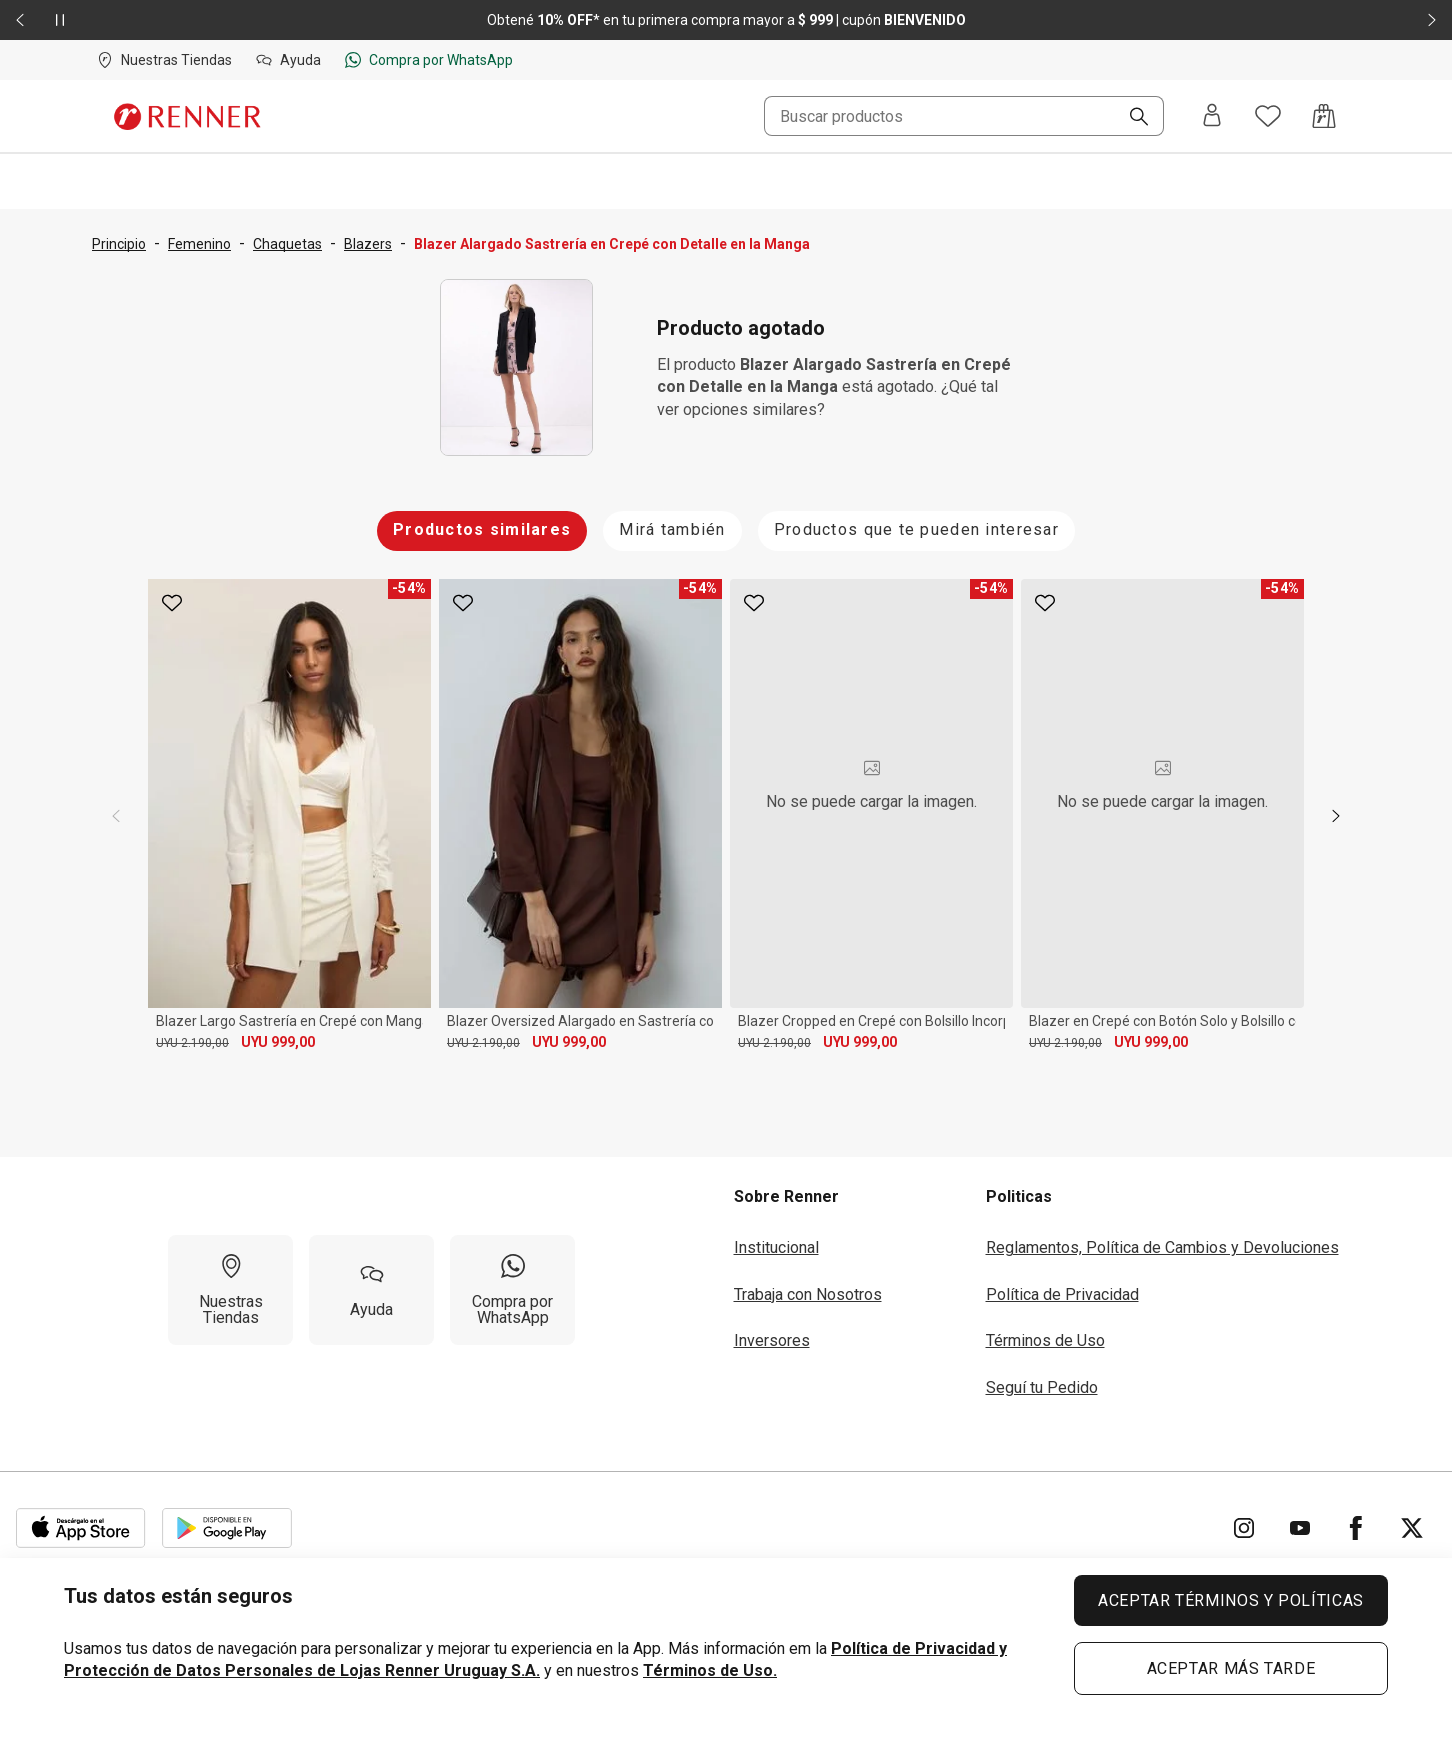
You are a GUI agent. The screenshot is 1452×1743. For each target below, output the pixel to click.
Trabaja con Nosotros (808, 1294)
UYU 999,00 (278, 1042)
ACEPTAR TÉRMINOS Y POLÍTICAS (1231, 1600)
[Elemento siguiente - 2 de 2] (1432, 20)
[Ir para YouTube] (1300, 1528)
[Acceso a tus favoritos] (1268, 116)
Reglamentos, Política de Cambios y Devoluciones (1162, 1247)
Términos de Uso (1045, 1340)
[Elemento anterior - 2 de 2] (20, 20)
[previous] (116, 816)
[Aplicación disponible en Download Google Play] (227, 1528)
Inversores (772, 1340)
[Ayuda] (371, 1290)
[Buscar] (1131, 118)
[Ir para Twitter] (1412, 1528)
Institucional (776, 1247)
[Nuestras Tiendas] (230, 1290)
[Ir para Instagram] (1244, 1528)
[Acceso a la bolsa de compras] (1324, 116)
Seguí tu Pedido (1042, 1387)
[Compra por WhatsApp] (512, 1290)
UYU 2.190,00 (192, 1043)
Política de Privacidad (1062, 1294)
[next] (1336, 816)
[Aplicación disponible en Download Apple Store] (81, 1528)
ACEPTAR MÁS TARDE (1231, 1668)
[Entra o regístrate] (1212, 116)
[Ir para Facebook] (1356, 1528)
